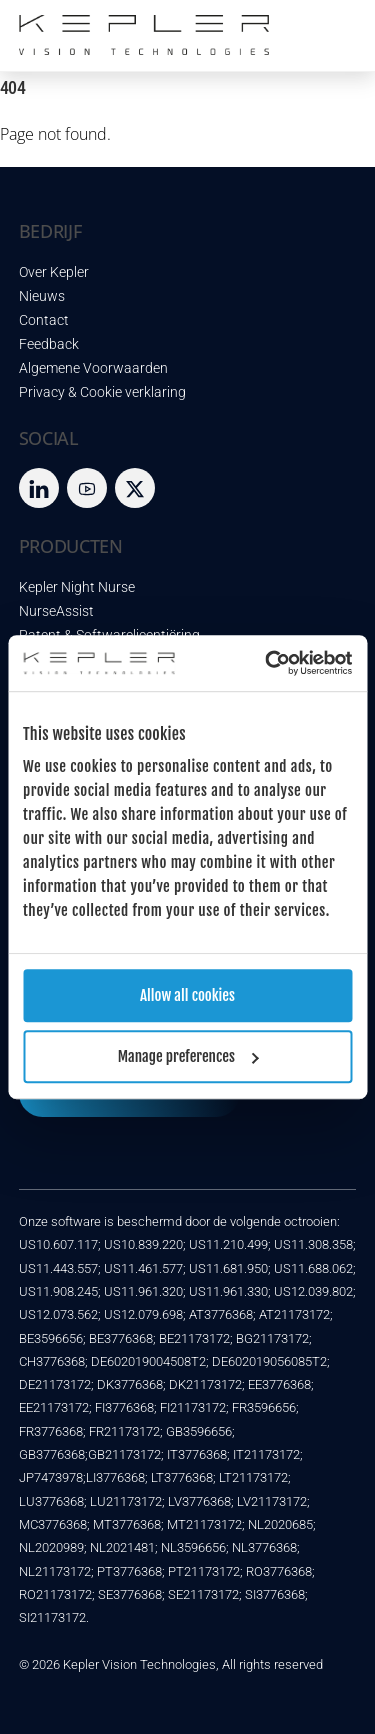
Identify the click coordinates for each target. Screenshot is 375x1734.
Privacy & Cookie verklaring (102, 392)
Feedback (49, 344)
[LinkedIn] (39, 487)
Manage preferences (188, 1056)
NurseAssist (56, 611)
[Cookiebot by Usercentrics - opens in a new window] (267, 663)
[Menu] (336, 27)
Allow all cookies (187, 995)
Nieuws (42, 296)
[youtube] (87, 487)
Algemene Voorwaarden (93, 368)
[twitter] (135, 487)
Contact (44, 320)
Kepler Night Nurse (77, 587)
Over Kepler (54, 272)
